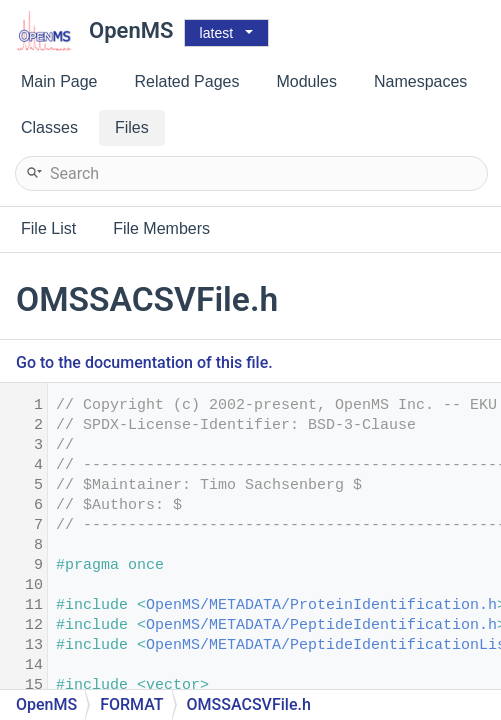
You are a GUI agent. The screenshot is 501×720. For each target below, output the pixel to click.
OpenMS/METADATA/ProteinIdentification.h (321, 605)
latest (216, 33)
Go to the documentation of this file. (144, 362)
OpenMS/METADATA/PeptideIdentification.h (321, 625)
